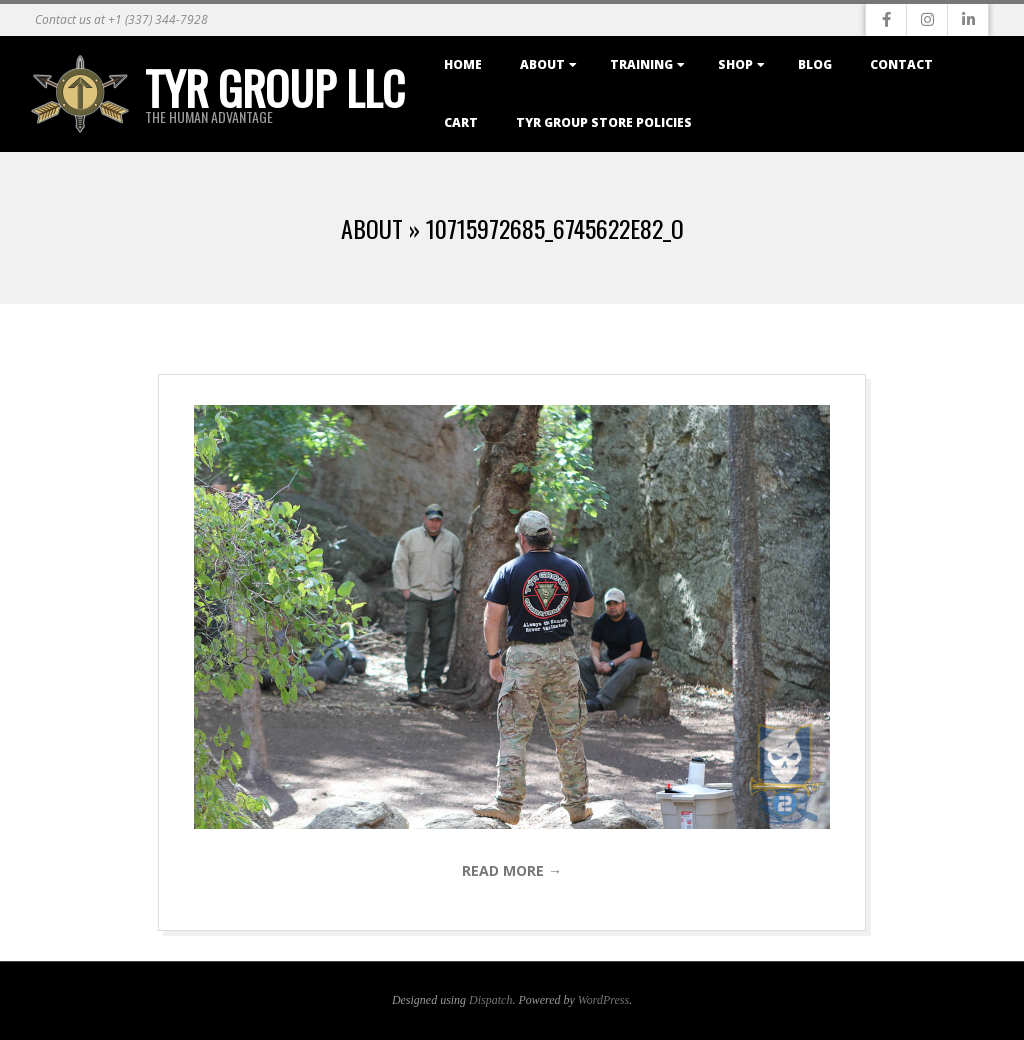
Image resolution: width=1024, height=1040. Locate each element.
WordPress (603, 1000)
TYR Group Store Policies (604, 122)
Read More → (512, 870)
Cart (461, 122)
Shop (735, 64)
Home (463, 64)
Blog (815, 64)
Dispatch (490, 1000)
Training (641, 64)
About (542, 64)
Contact (901, 64)
